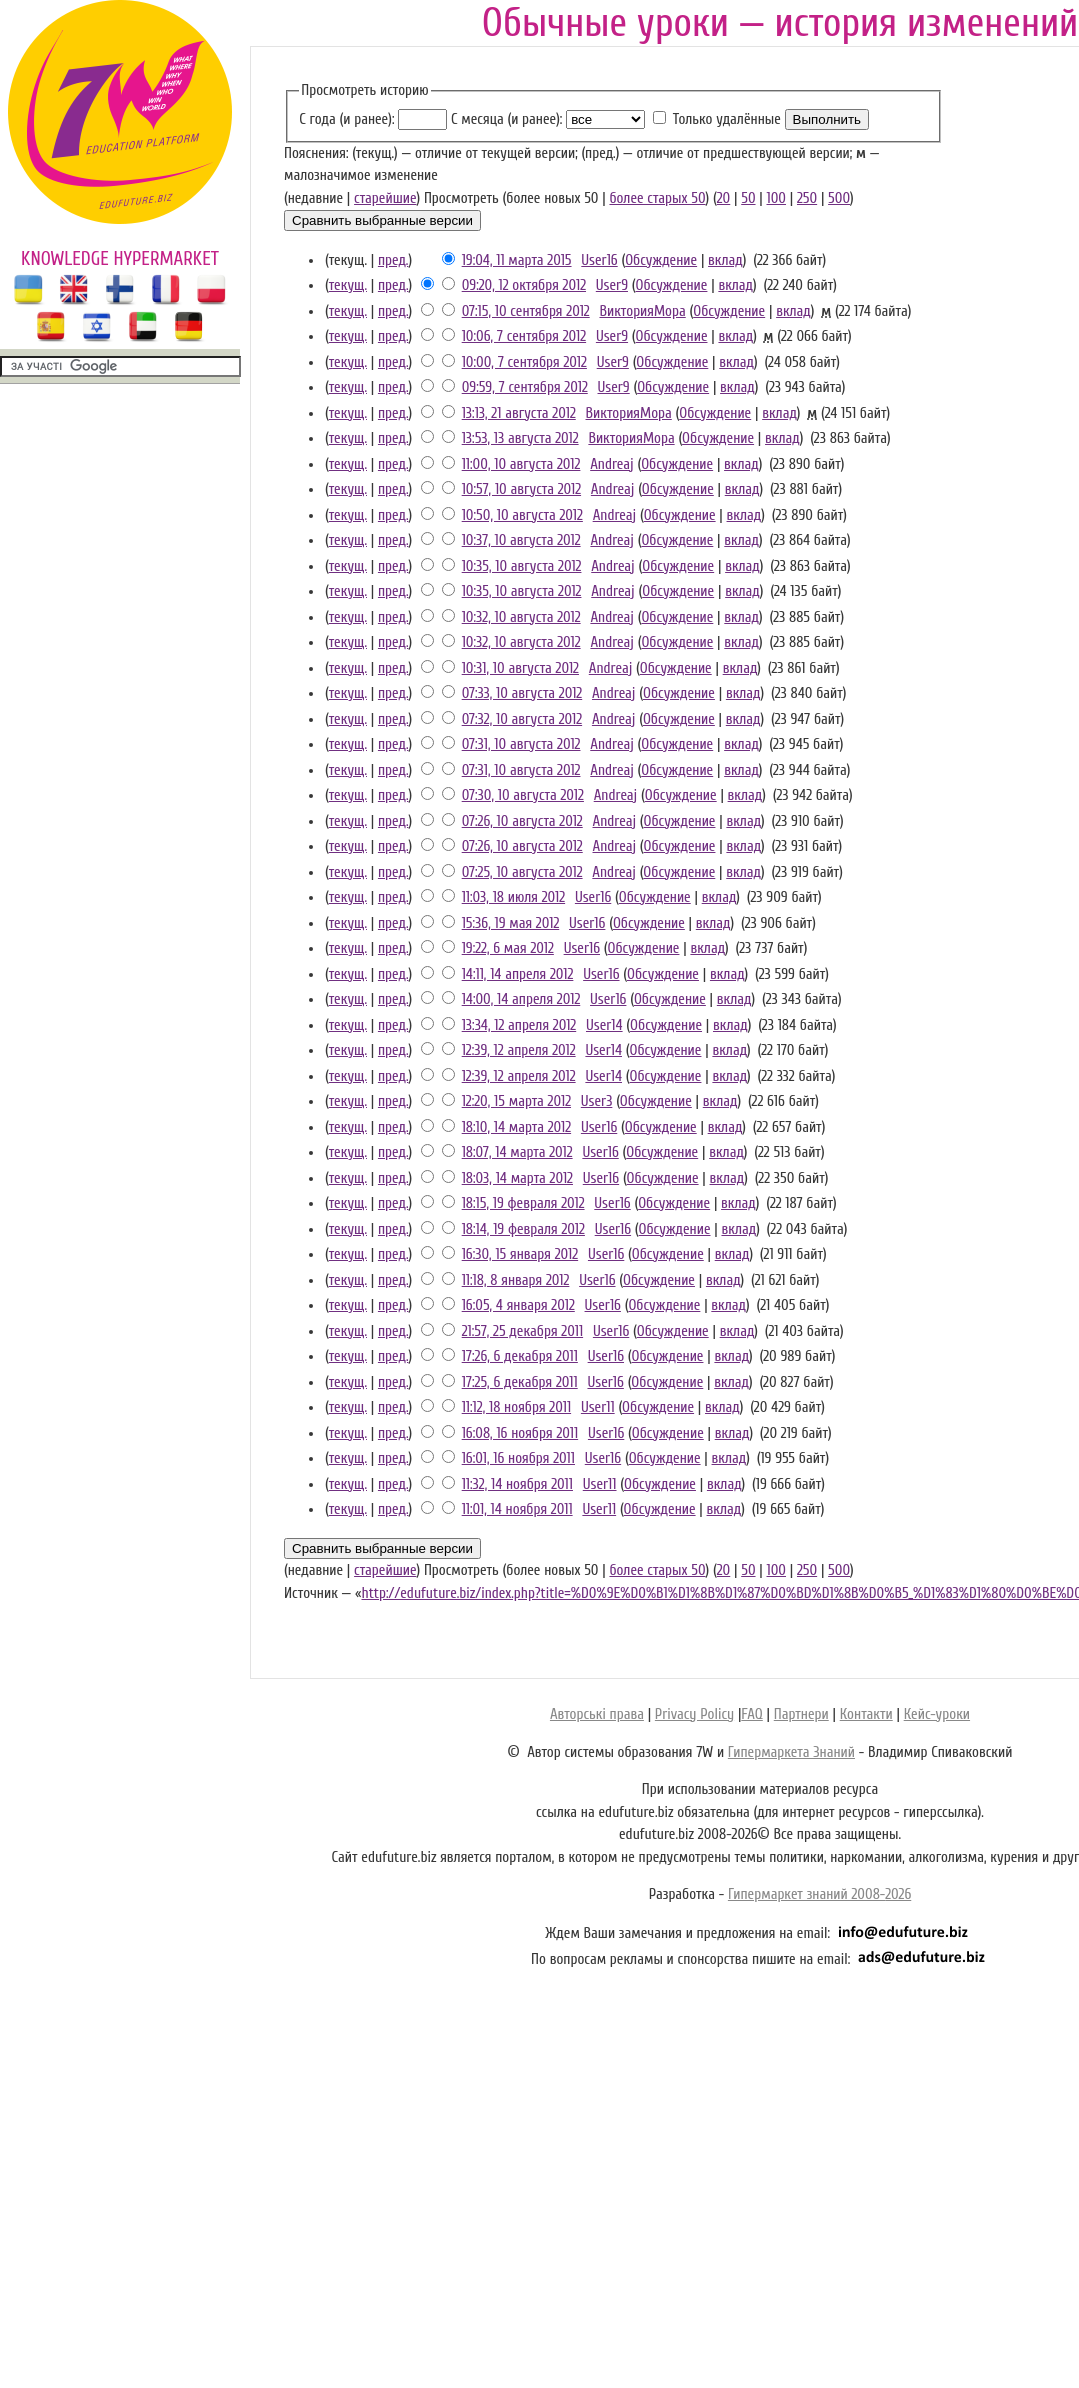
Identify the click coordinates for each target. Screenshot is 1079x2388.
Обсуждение (661, 260)
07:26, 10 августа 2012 (522, 821)
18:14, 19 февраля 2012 (523, 1229)
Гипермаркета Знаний (791, 1752)
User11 (598, 1407)
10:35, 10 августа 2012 (522, 566)
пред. (393, 260)
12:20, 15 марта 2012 (516, 1101)
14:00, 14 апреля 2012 (521, 999)
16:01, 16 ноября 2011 (518, 1458)
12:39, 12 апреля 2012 (519, 1050)
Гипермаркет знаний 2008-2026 (819, 1894)
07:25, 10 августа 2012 (522, 872)
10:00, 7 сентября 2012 (524, 362)
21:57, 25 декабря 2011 (522, 1331)
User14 (604, 1025)
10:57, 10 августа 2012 (521, 489)
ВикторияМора (642, 311)
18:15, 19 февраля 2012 (523, 1203)
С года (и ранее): (346, 119)
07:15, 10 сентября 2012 (526, 311)
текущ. (348, 285)
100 (777, 198)
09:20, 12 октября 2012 (524, 285)
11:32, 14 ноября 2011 (517, 1484)
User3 (597, 1101)
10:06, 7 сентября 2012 (524, 336)
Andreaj (612, 464)
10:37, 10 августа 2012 (521, 540)
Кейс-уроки (937, 1714)
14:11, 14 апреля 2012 (518, 974)
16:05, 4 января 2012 (518, 1305)
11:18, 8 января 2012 (516, 1280)
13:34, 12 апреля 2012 (519, 1025)
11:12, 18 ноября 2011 (516, 1407)
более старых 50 (657, 198)
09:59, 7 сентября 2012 (525, 387)
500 (839, 198)
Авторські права (597, 1714)
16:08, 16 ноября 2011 (520, 1433)
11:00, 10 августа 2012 (521, 464)
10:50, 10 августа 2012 (522, 515)
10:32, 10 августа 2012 (521, 617)
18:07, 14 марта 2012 (517, 1152)
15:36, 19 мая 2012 (511, 923)
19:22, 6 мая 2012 (508, 948)
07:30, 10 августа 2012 (523, 795)
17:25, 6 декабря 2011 (520, 1382)
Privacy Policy (694, 1714)
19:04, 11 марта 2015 (517, 260)
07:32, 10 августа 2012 (522, 719)
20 (724, 198)
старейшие (385, 198)
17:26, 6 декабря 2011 (520, 1356)
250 (807, 198)
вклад (725, 260)
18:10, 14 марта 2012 (516, 1127)
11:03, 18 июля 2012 (513, 897)
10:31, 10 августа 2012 (520, 668)
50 (748, 198)
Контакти (866, 1714)
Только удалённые (727, 119)
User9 (612, 285)
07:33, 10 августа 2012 (522, 693)
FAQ (751, 1714)
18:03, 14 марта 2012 (517, 1178)
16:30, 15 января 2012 (520, 1254)
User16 (599, 260)
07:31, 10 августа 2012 (521, 744)
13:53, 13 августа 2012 (520, 438)
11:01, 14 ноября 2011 (517, 1509)
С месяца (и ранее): (506, 119)
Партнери (801, 1714)
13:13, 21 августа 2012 (519, 413)
